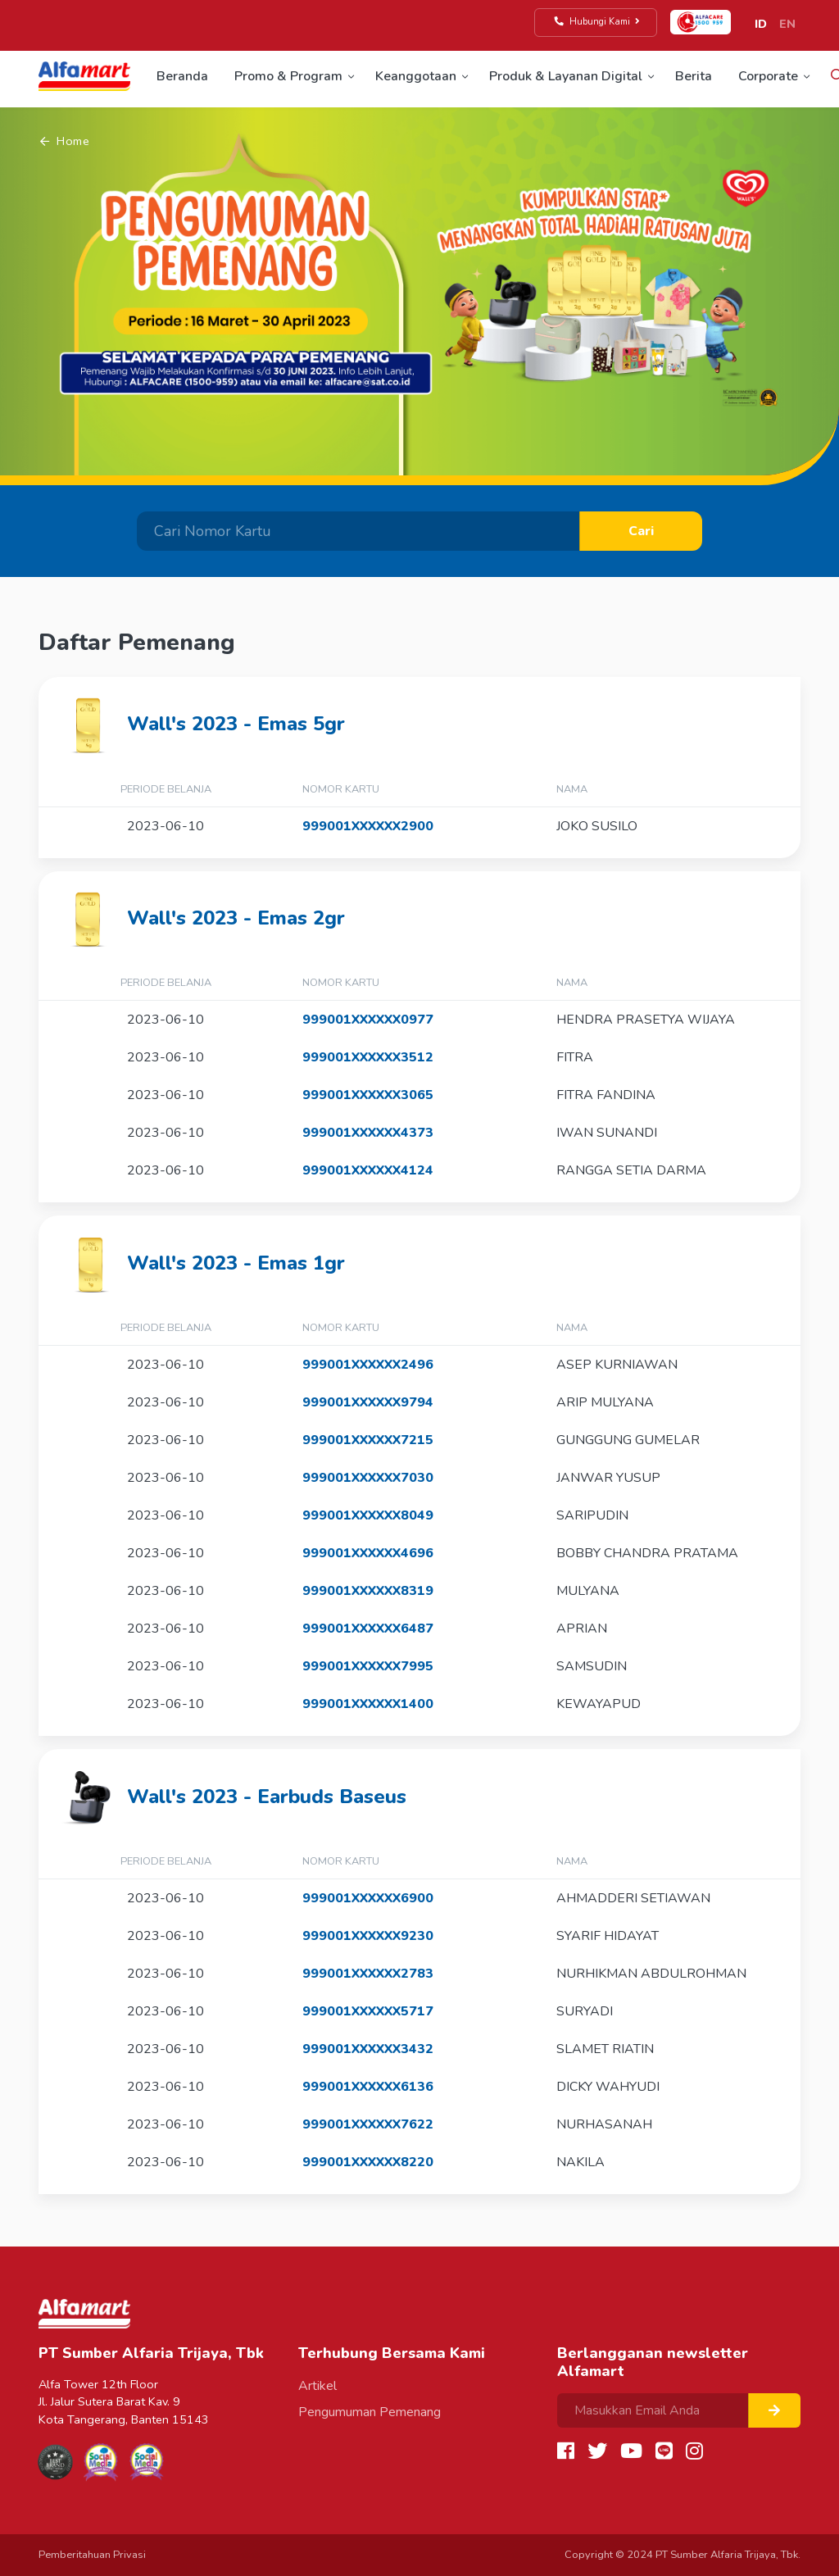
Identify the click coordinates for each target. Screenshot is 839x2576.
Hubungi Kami (598, 22)
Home (64, 141)
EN (787, 24)
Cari (641, 531)
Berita (693, 76)
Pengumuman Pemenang (369, 2412)
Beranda (182, 76)
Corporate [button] (768, 76)
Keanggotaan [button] (415, 76)
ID (761, 24)
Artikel (317, 2386)
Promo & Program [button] (288, 76)
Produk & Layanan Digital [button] (565, 76)
